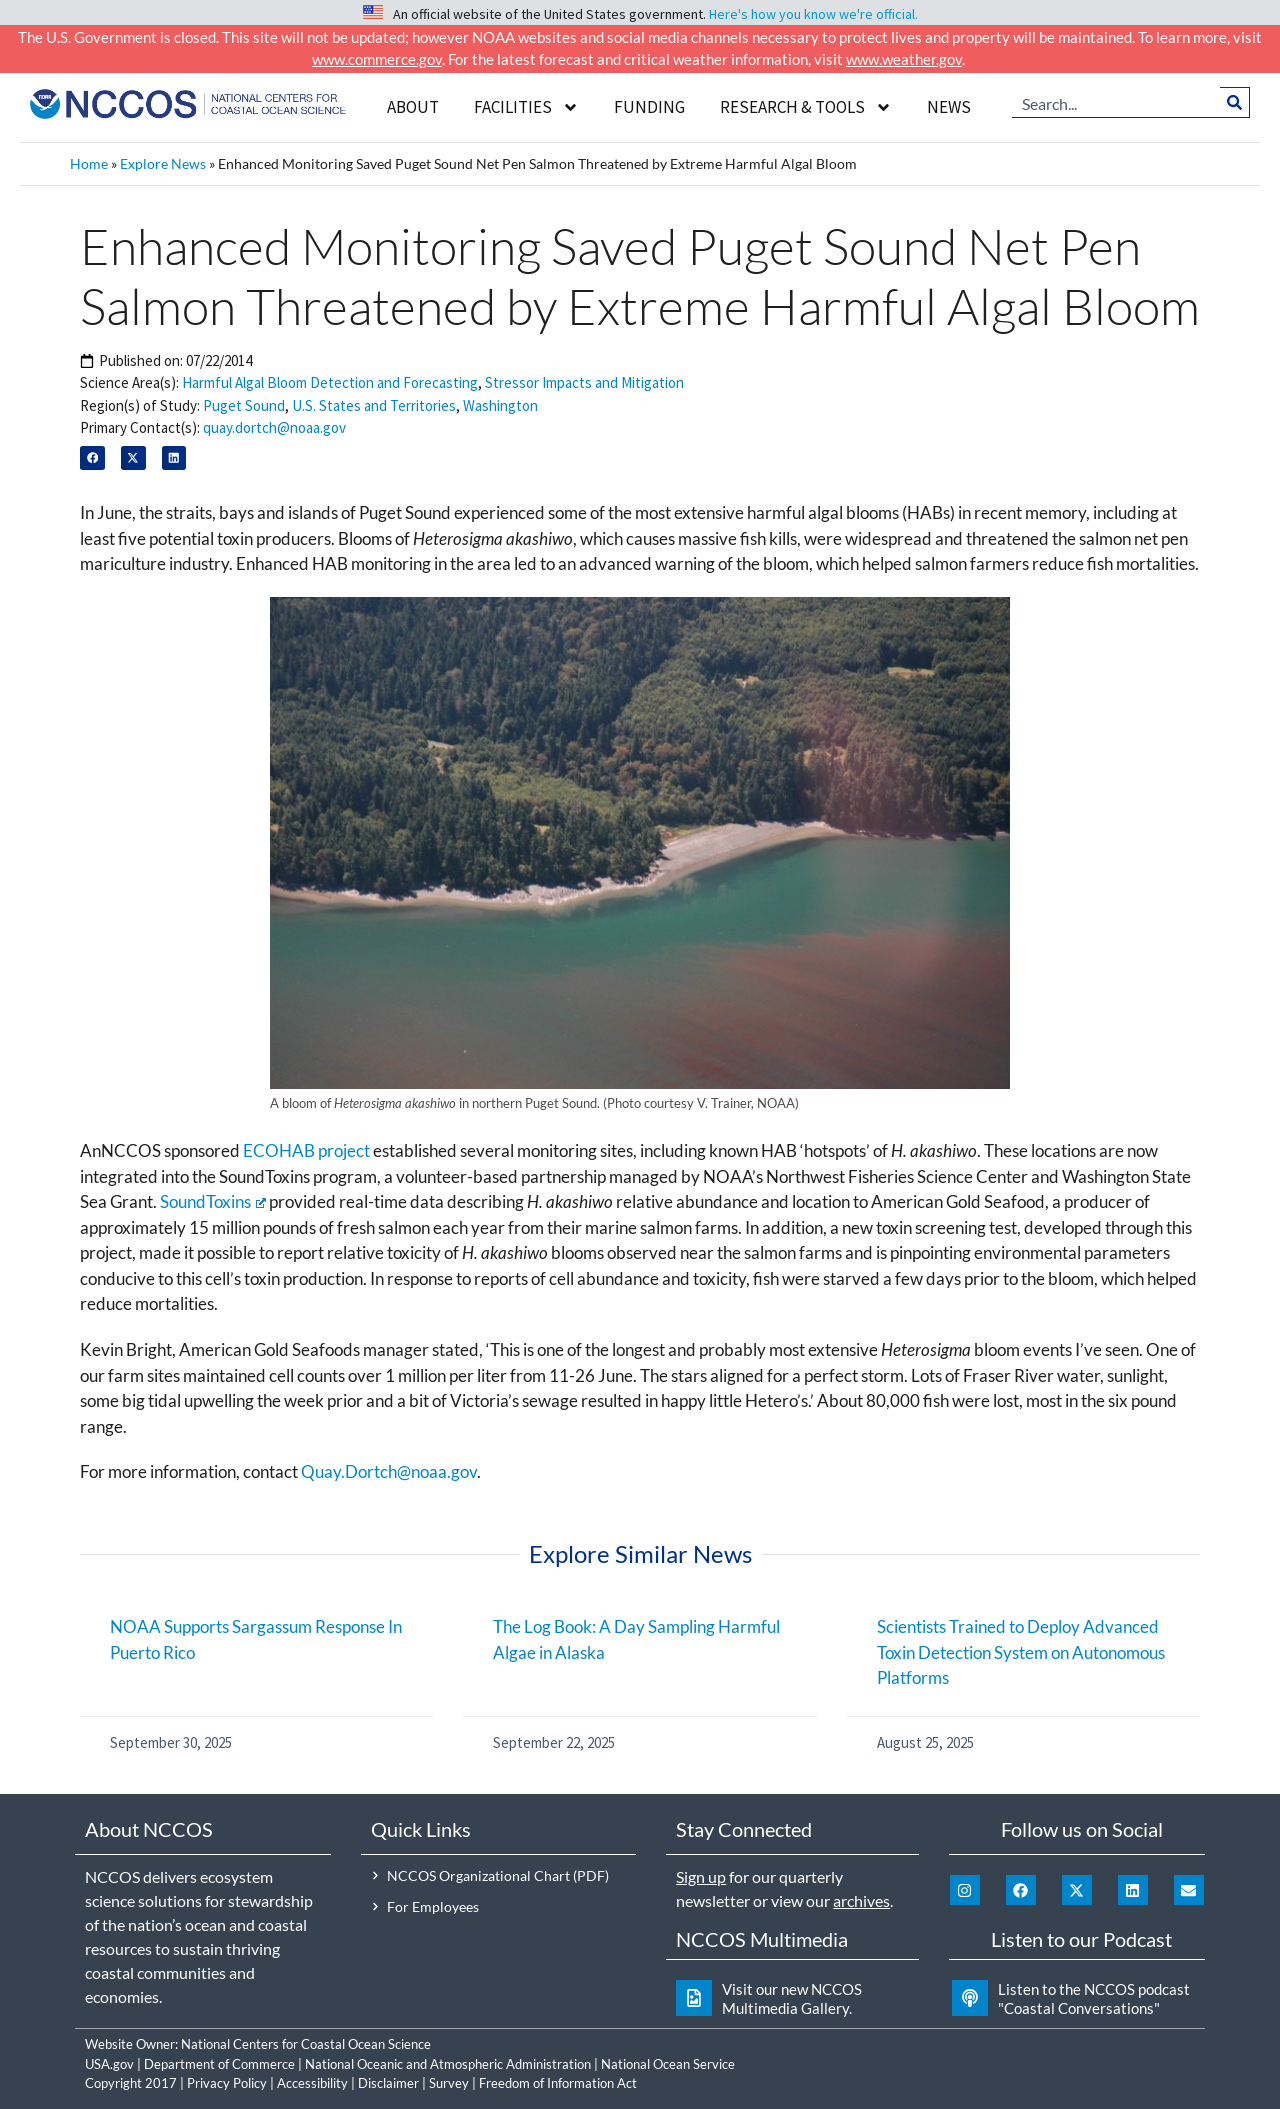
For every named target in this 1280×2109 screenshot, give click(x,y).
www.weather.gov (904, 59)
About (413, 107)
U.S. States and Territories (374, 405)
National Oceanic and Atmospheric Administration (448, 2064)
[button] (92, 458)
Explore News (163, 163)
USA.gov (109, 2064)
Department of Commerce (219, 2064)
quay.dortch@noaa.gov (274, 427)
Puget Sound (244, 405)
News (949, 107)
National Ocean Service (668, 2064)
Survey (449, 2083)
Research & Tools (806, 107)
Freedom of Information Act (558, 2083)
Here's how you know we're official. (813, 14)
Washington (500, 405)
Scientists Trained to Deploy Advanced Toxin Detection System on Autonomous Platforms (1021, 1652)
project (344, 1150)
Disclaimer (388, 2083)
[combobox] (1116, 102)
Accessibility (312, 2083)
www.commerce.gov (377, 59)
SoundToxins (213, 1201)
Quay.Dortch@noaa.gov (389, 1471)
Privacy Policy (227, 2083)
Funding (649, 107)
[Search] (1235, 102)
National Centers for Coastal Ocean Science (306, 2044)
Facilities (526, 107)
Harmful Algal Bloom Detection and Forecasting (330, 382)
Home (89, 163)
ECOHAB (279, 1150)
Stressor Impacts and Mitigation (584, 382)
